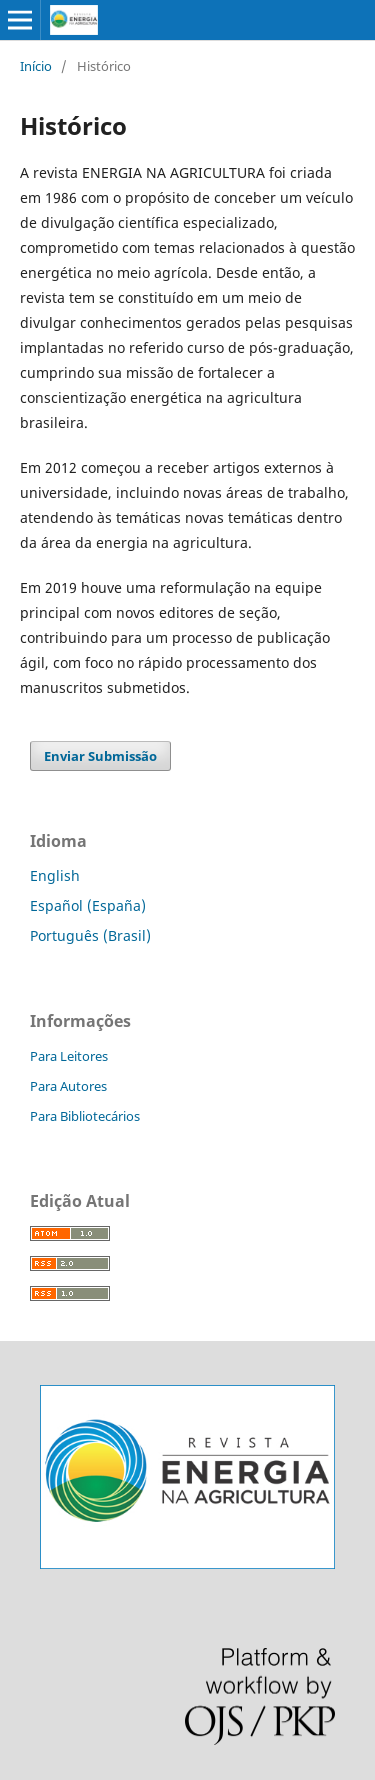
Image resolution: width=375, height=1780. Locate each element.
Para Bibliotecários (85, 1116)
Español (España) (88, 905)
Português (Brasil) (90, 935)
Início (36, 66)
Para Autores (68, 1086)
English (55, 875)
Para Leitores (69, 1056)
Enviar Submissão (100, 756)
